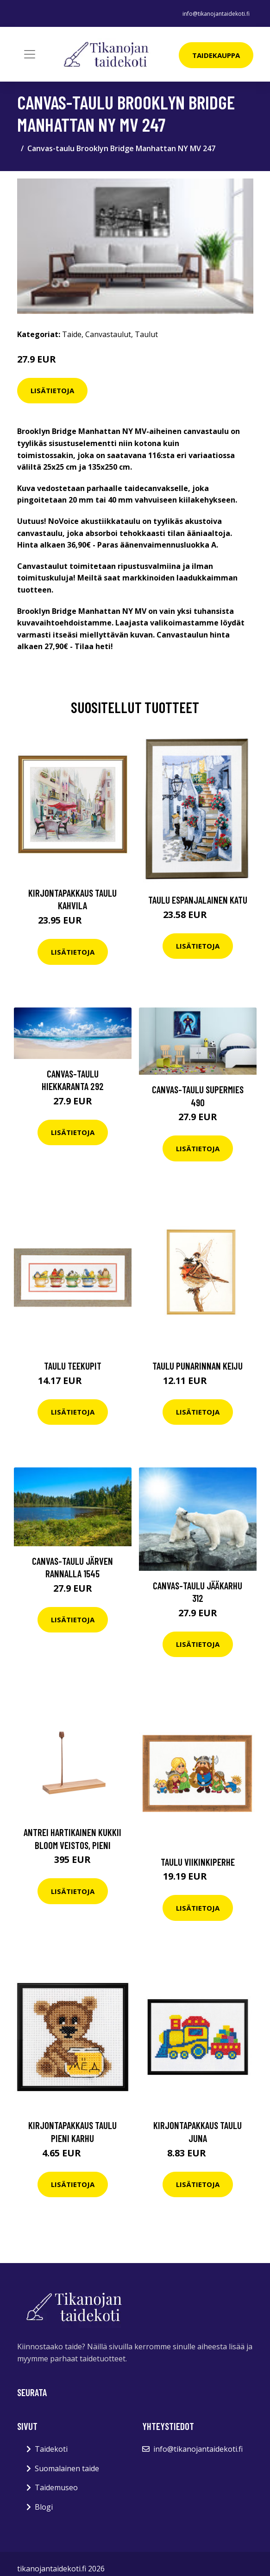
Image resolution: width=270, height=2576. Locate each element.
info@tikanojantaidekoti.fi (216, 14)
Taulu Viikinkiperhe (198, 1862)
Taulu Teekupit (72, 1365)
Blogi (44, 2507)
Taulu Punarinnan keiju (197, 1365)
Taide (72, 334)
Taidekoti (51, 2449)
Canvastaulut (108, 334)
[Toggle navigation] (29, 54)
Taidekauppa (216, 55)
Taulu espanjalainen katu (197, 899)
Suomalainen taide (67, 2468)
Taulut (146, 334)
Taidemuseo (56, 2487)
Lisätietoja (52, 390)
